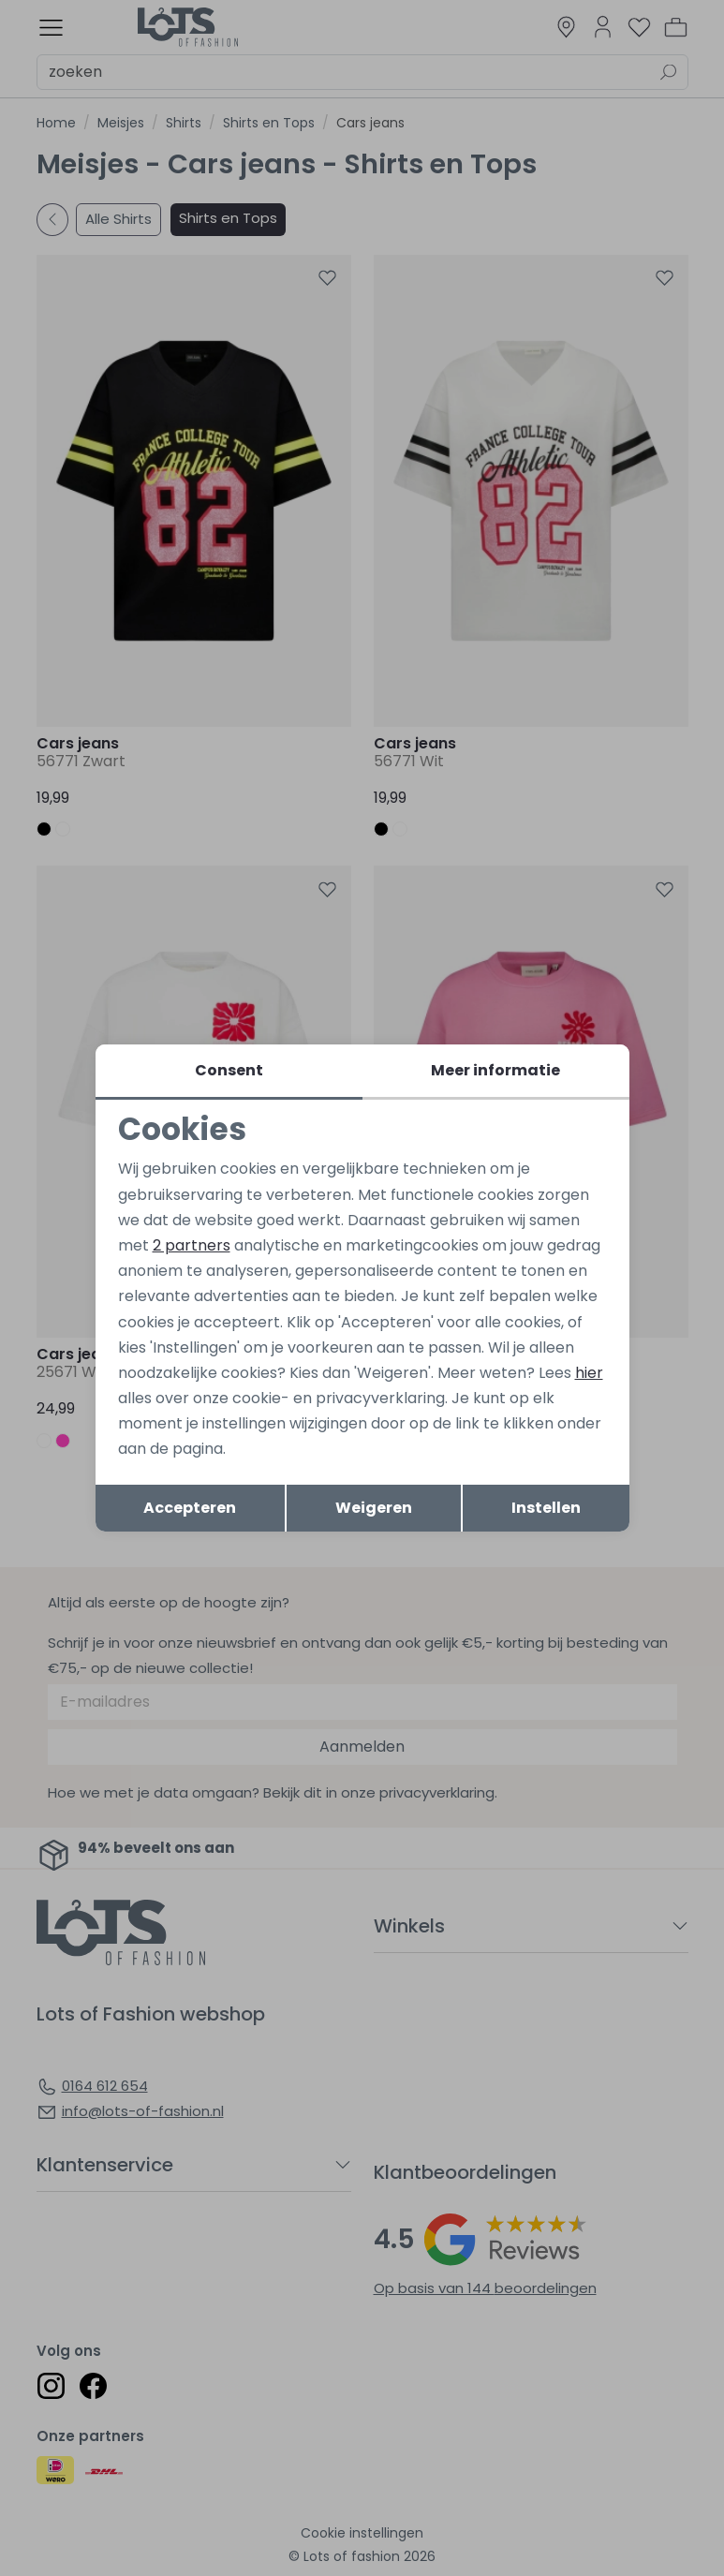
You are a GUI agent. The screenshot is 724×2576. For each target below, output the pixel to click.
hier (589, 1373)
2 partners (191, 1245)
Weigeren (373, 1507)
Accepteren (189, 1507)
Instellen (546, 1507)
